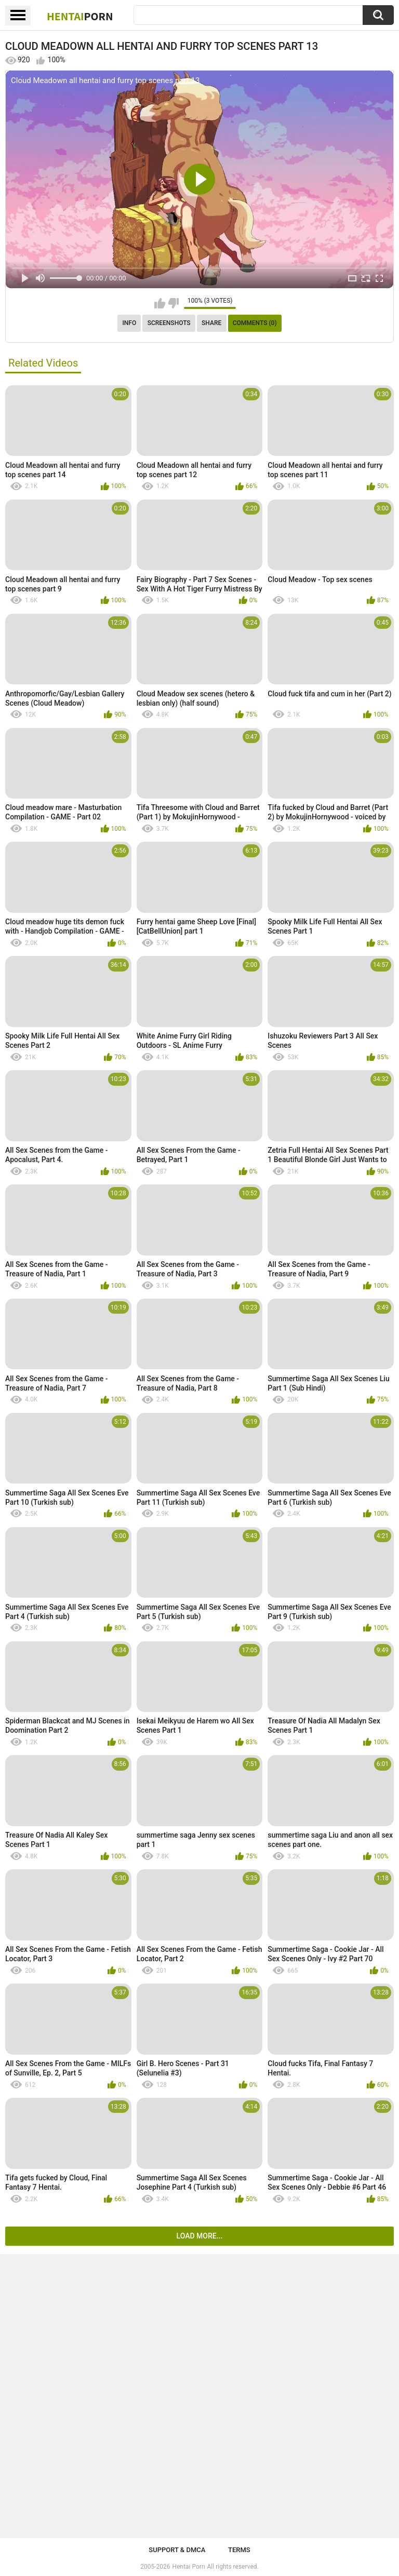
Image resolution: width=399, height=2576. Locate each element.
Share (211, 323)
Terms (239, 2550)
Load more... (200, 2236)
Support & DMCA (177, 2550)
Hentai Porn (188, 2566)
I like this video (159, 303)
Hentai (80, 16)
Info (129, 323)
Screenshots (169, 323)
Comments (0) (255, 323)
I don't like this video (173, 303)
